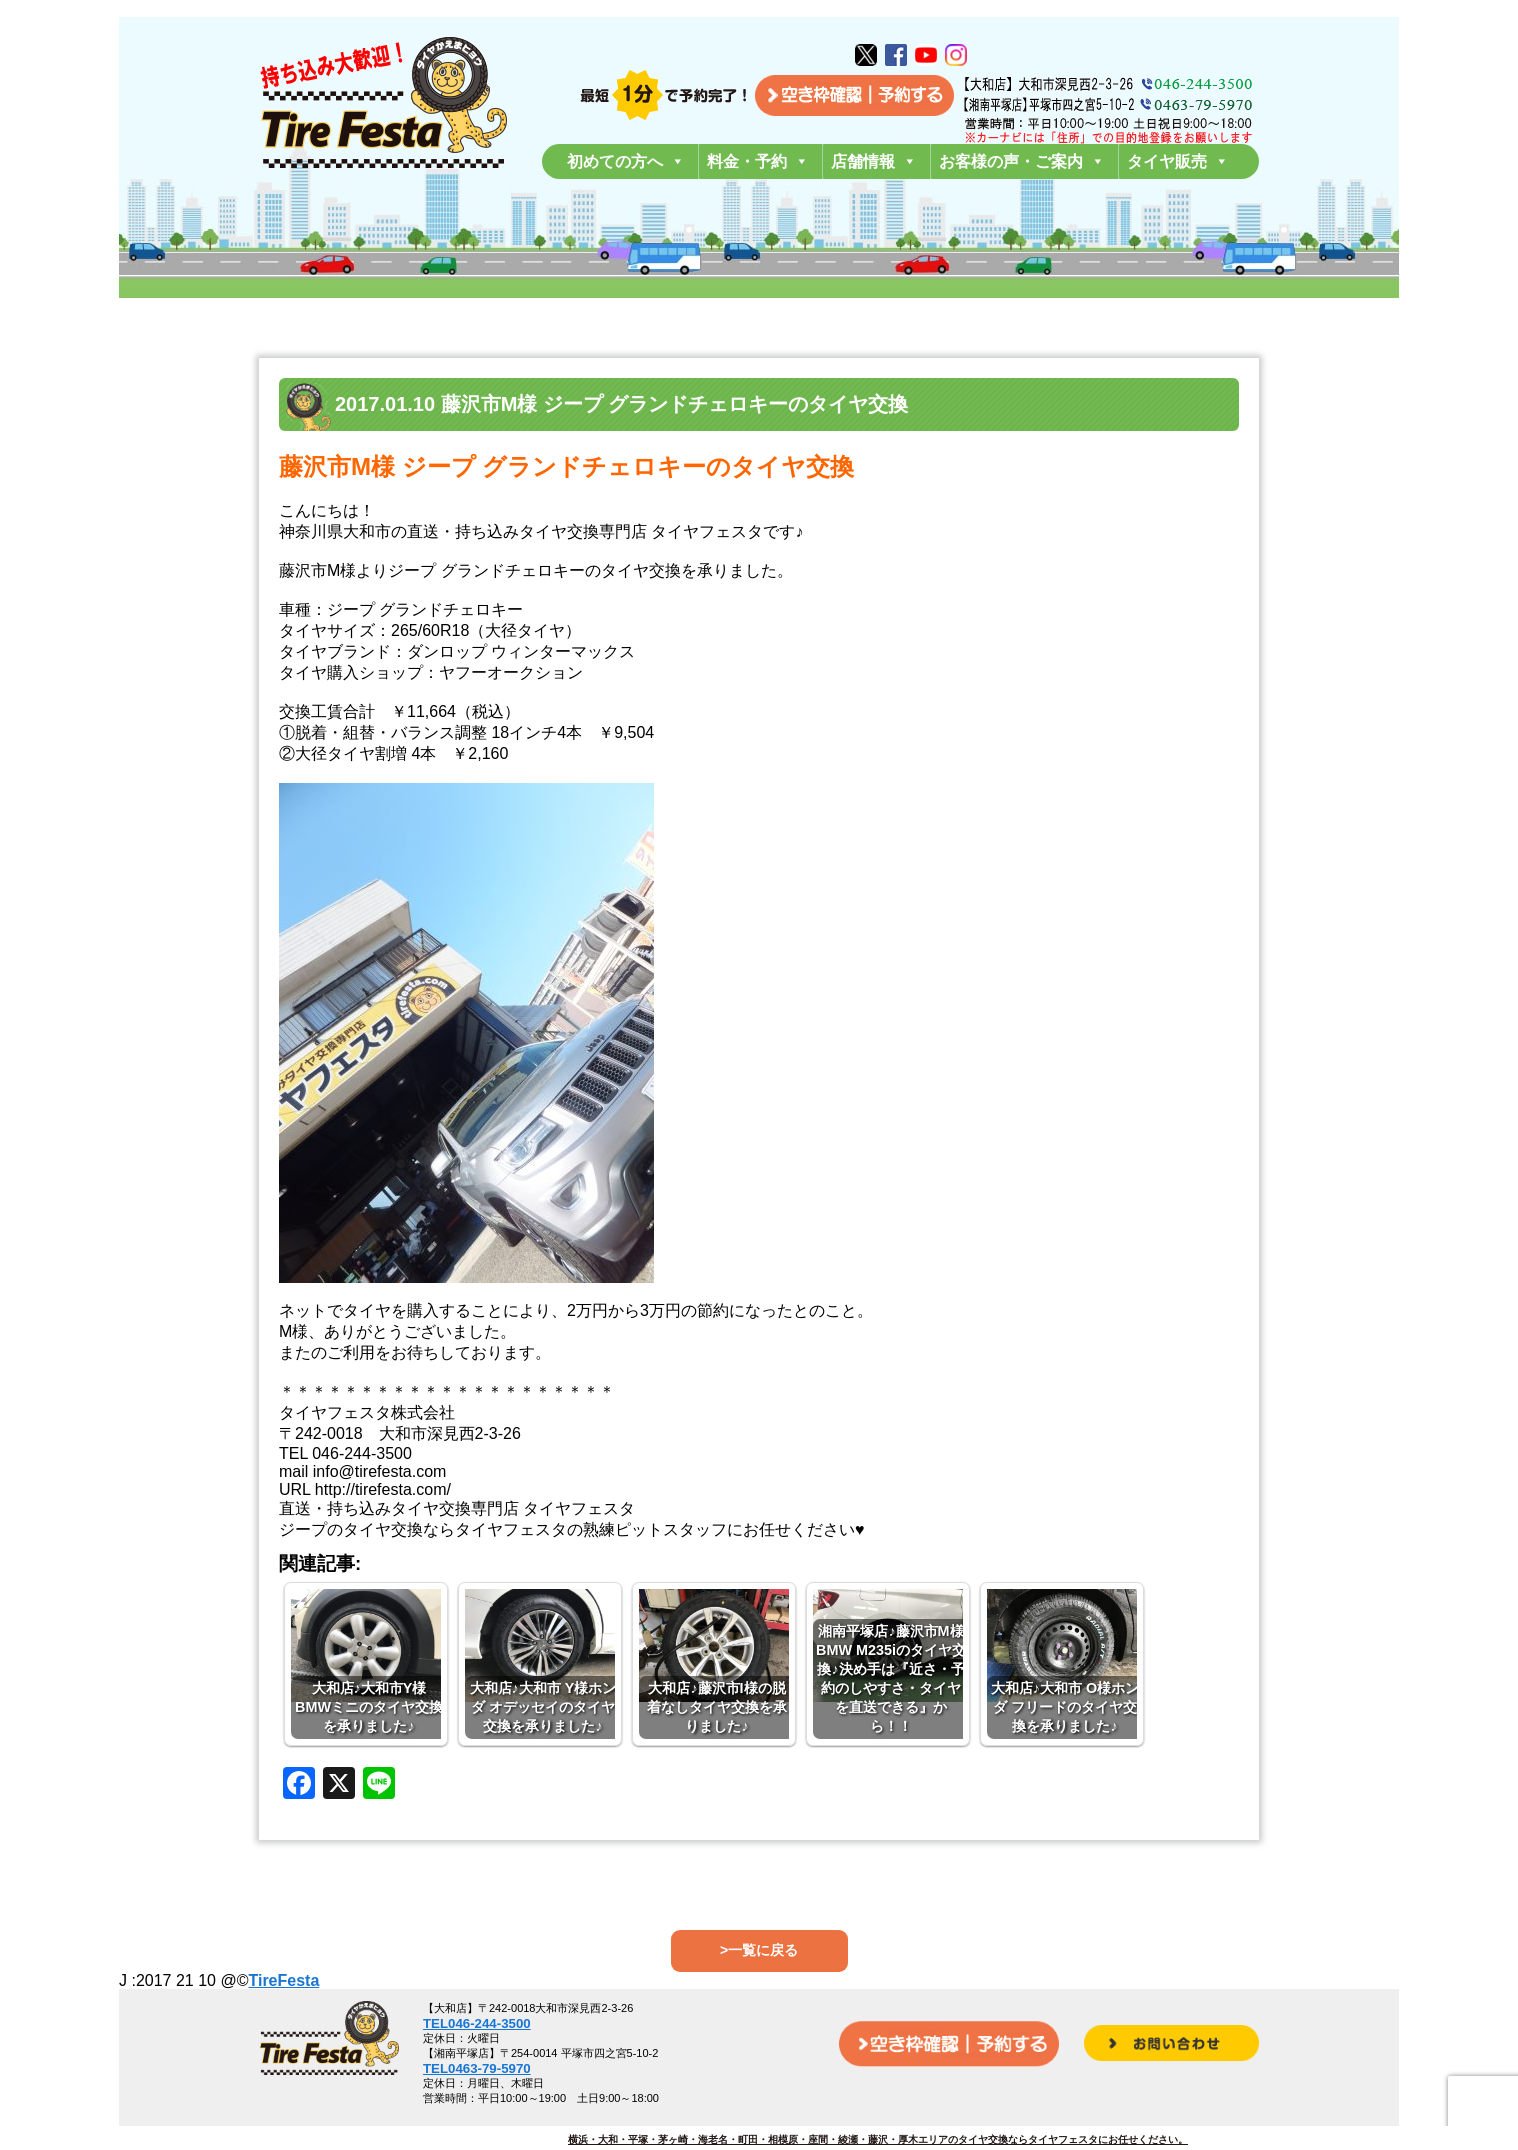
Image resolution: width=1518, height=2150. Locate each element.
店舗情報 (874, 161)
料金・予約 (758, 161)
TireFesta (283, 1980)
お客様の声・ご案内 (1022, 161)
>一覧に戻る (759, 1950)
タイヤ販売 (1178, 161)
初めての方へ (626, 161)
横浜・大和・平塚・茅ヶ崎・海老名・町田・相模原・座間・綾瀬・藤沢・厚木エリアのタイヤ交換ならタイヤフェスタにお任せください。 (878, 2139)
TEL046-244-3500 (477, 2023)
